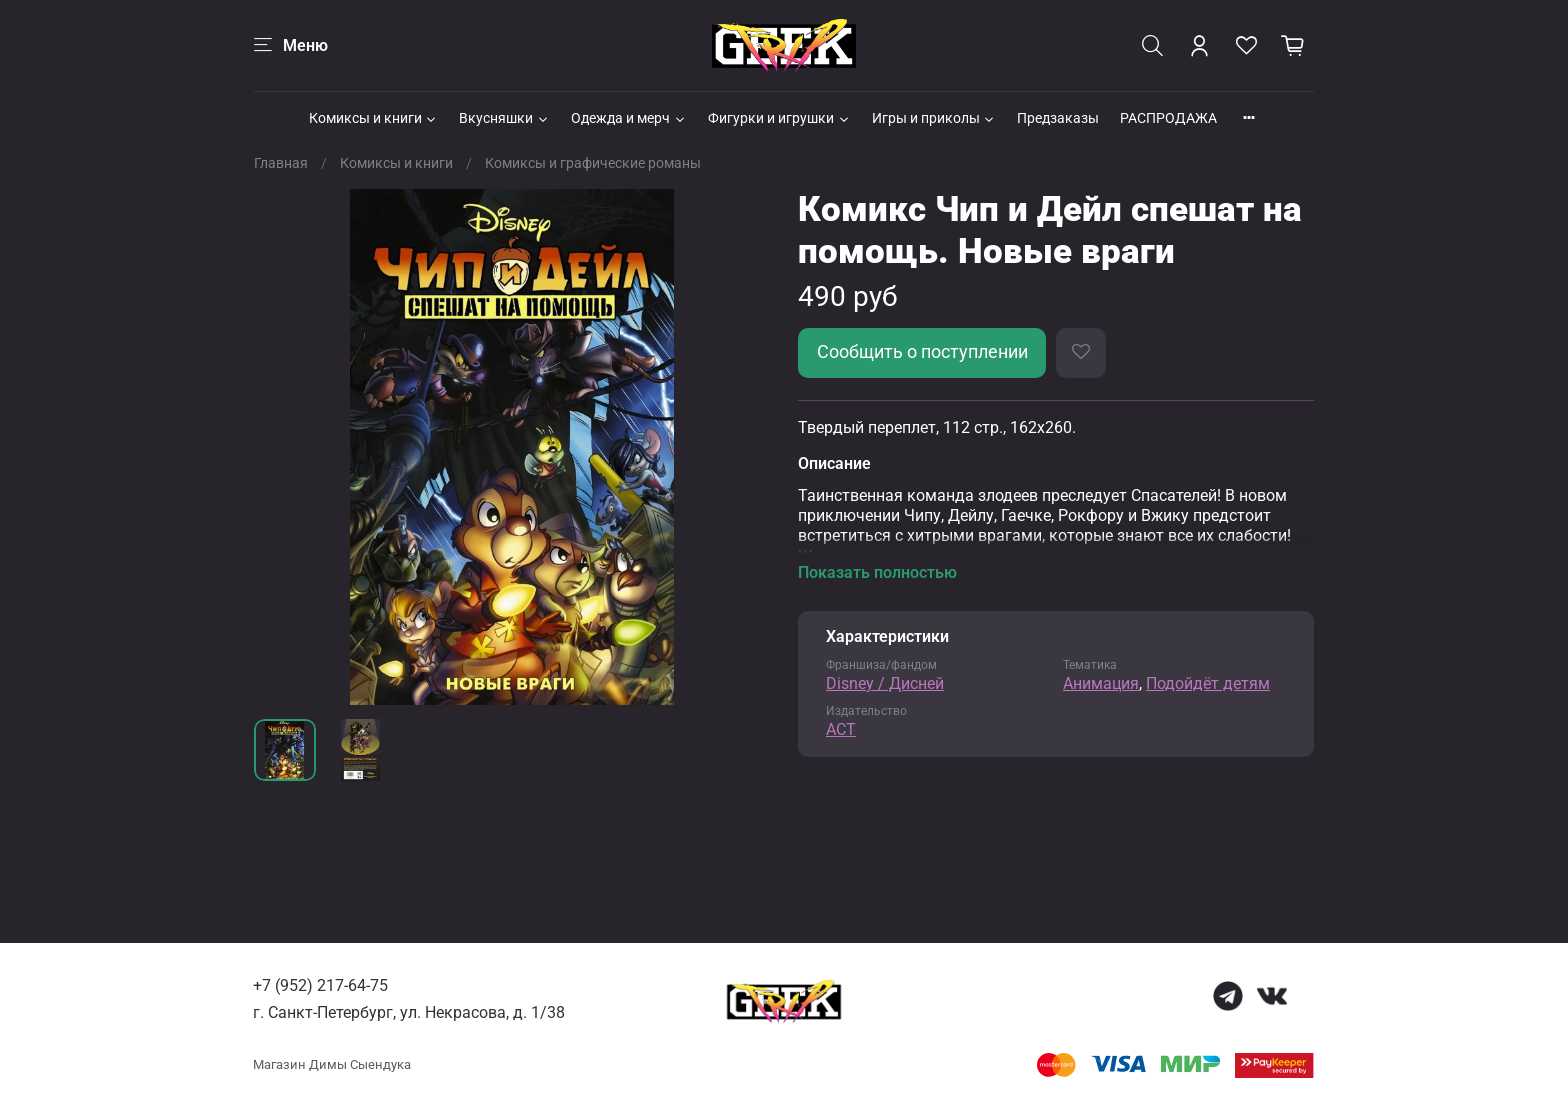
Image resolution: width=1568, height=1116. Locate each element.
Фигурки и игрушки (779, 118)
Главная (281, 163)
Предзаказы (1058, 118)
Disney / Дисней (885, 683)
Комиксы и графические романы (593, 163)
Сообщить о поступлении (922, 352)
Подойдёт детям (1208, 683)
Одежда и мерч (629, 118)
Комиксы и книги (374, 118)
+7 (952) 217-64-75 (320, 985)
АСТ (841, 729)
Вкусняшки (504, 118)
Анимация (1101, 683)
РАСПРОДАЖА (1168, 118)
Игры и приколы (934, 118)
